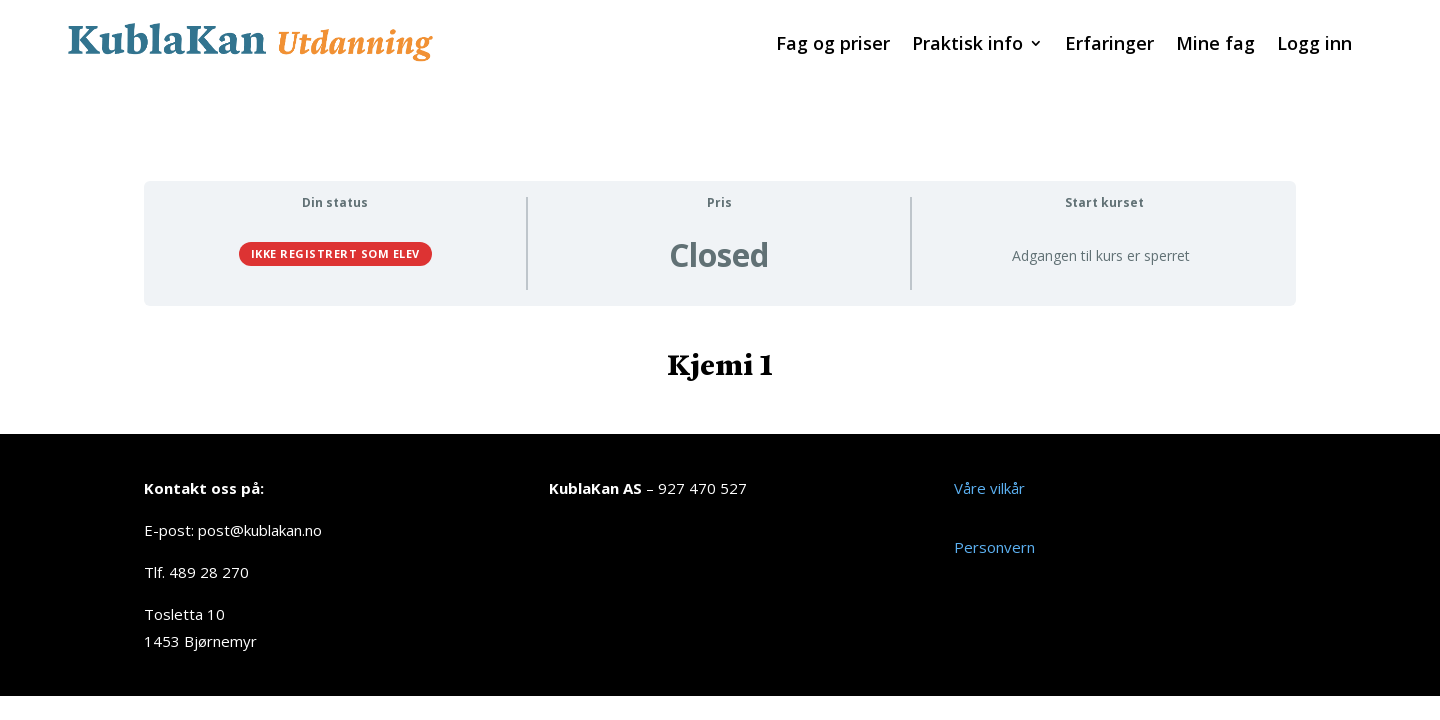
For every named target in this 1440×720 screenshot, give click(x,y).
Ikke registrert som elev (335, 229)
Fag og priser (833, 45)
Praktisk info (967, 45)
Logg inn (1314, 45)
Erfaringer (1109, 45)
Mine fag (1215, 45)
